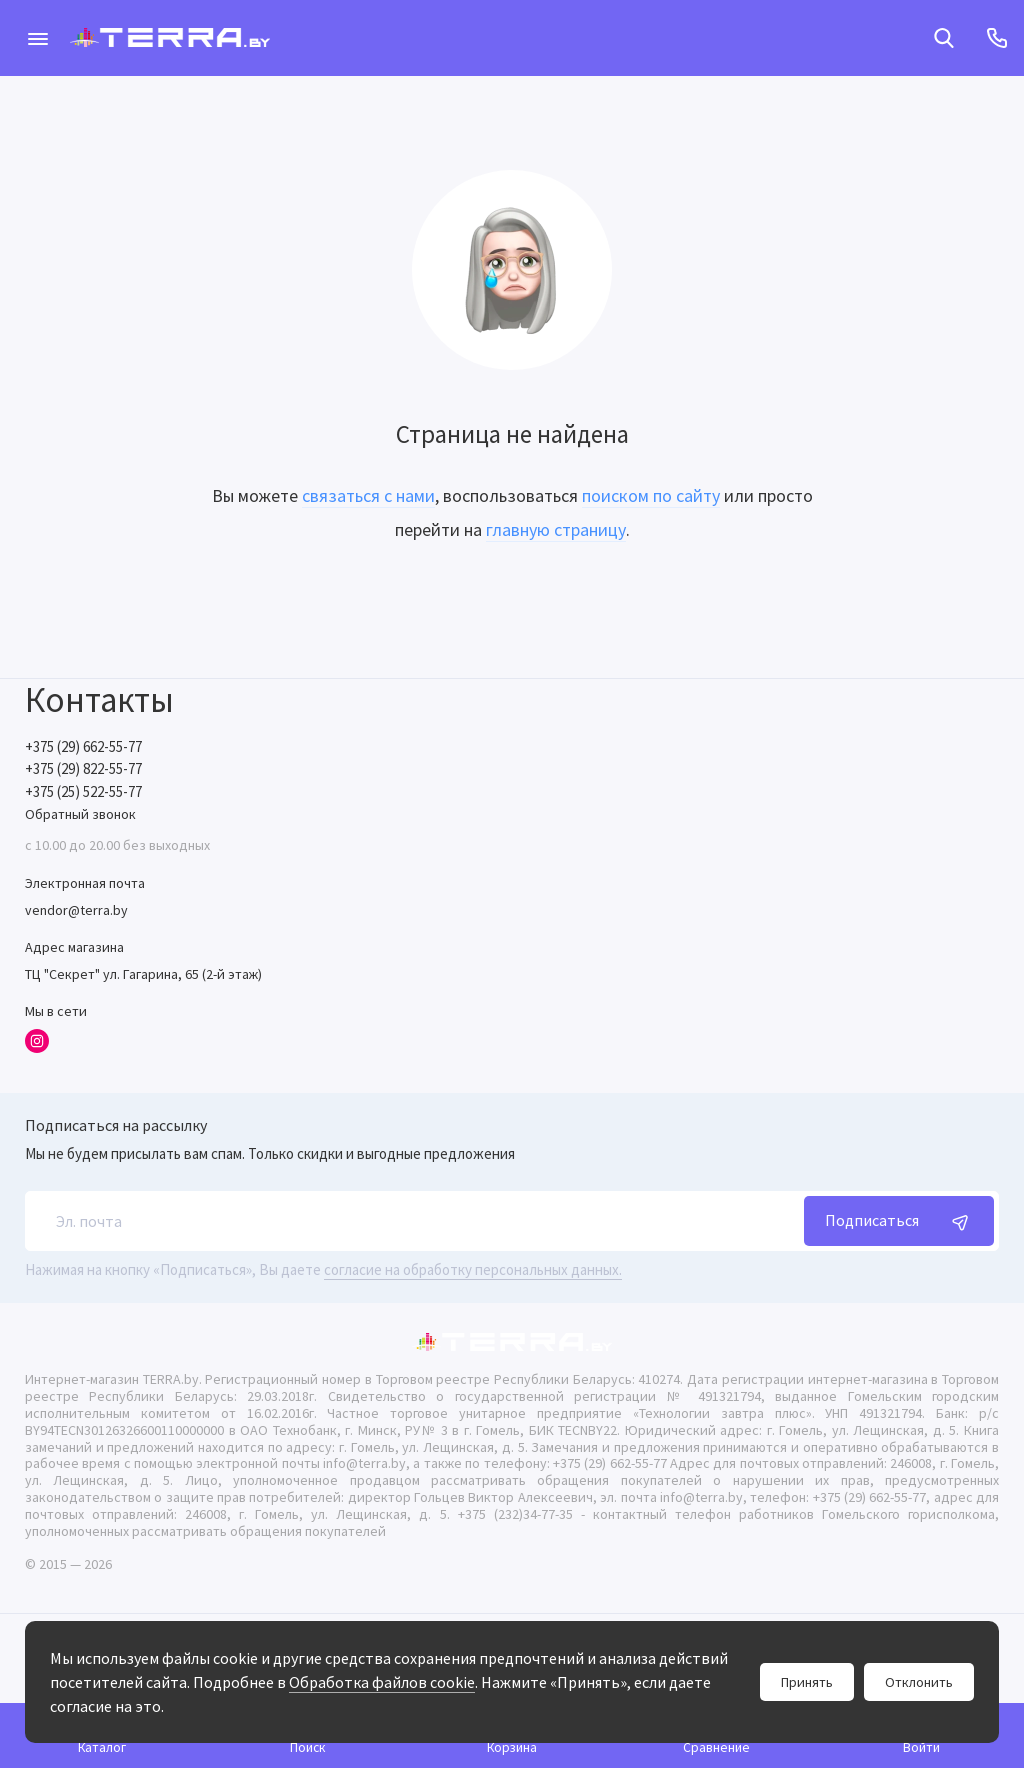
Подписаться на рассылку (116, 1125)
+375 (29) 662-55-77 (83, 746)
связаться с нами (368, 495)
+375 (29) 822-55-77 (83, 768)
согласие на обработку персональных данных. (473, 1269)
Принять (807, 1682)
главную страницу (556, 529)
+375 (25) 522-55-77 (83, 791)
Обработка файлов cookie (382, 1682)
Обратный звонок (80, 814)
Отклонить (919, 1682)
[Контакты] (996, 37)
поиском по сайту (651, 495)
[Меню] (37, 37)
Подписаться (899, 1221)
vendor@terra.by (76, 910)
